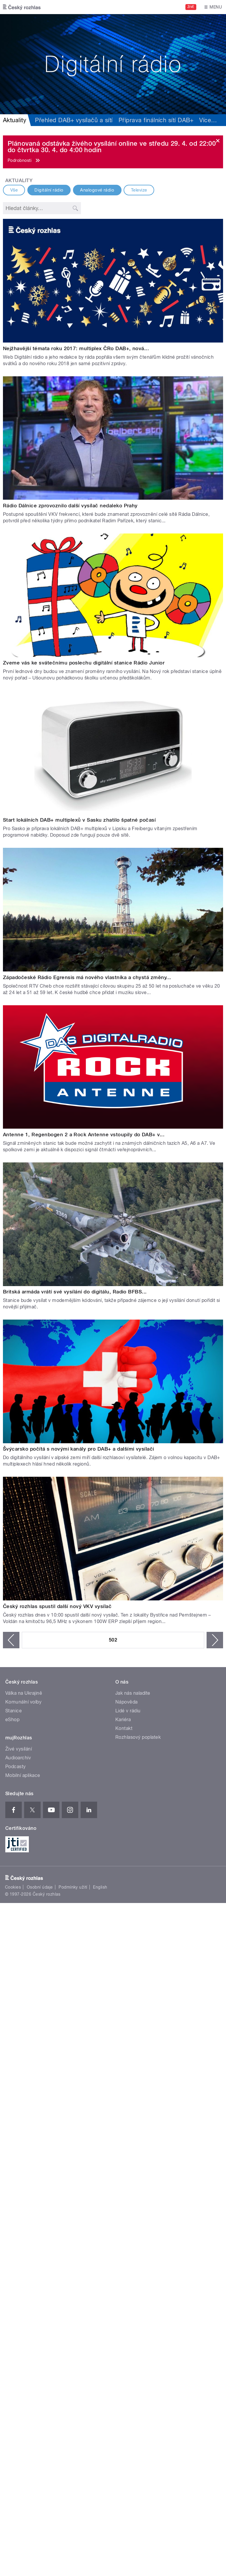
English (100, 1887)
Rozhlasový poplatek (138, 1737)
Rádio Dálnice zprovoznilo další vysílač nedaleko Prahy (70, 506)
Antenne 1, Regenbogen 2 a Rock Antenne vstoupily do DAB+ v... (83, 1134)
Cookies (13, 1887)
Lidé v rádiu (128, 1711)
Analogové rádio (97, 190)
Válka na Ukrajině (23, 1693)
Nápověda (126, 1702)
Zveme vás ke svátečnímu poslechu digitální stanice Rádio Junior (83, 663)
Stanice (13, 1711)
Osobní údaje (40, 1887)
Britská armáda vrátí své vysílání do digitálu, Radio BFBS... (75, 1292)
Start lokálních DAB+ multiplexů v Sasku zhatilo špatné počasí (79, 820)
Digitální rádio (48, 190)
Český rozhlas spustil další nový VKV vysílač (57, 1606)
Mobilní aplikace (22, 1775)
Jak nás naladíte (132, 1693)
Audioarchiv (18, 1758)
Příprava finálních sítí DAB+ (156, 120)
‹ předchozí (11, 1640)
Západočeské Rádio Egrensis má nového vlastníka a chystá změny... (87, 977)
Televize (139, 190)
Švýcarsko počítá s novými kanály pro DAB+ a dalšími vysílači (78, 1449)
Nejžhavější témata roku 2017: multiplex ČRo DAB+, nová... (76, 348)
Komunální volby (23, 1702)
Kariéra (123, 1719)
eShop (12, 1719)
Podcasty (15, 1766)
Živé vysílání (18, 1749)
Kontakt (123, 1728)
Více (208, 120)
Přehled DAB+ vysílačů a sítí (73, 120)
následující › (215, 1640)
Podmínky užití (73, 1887)
